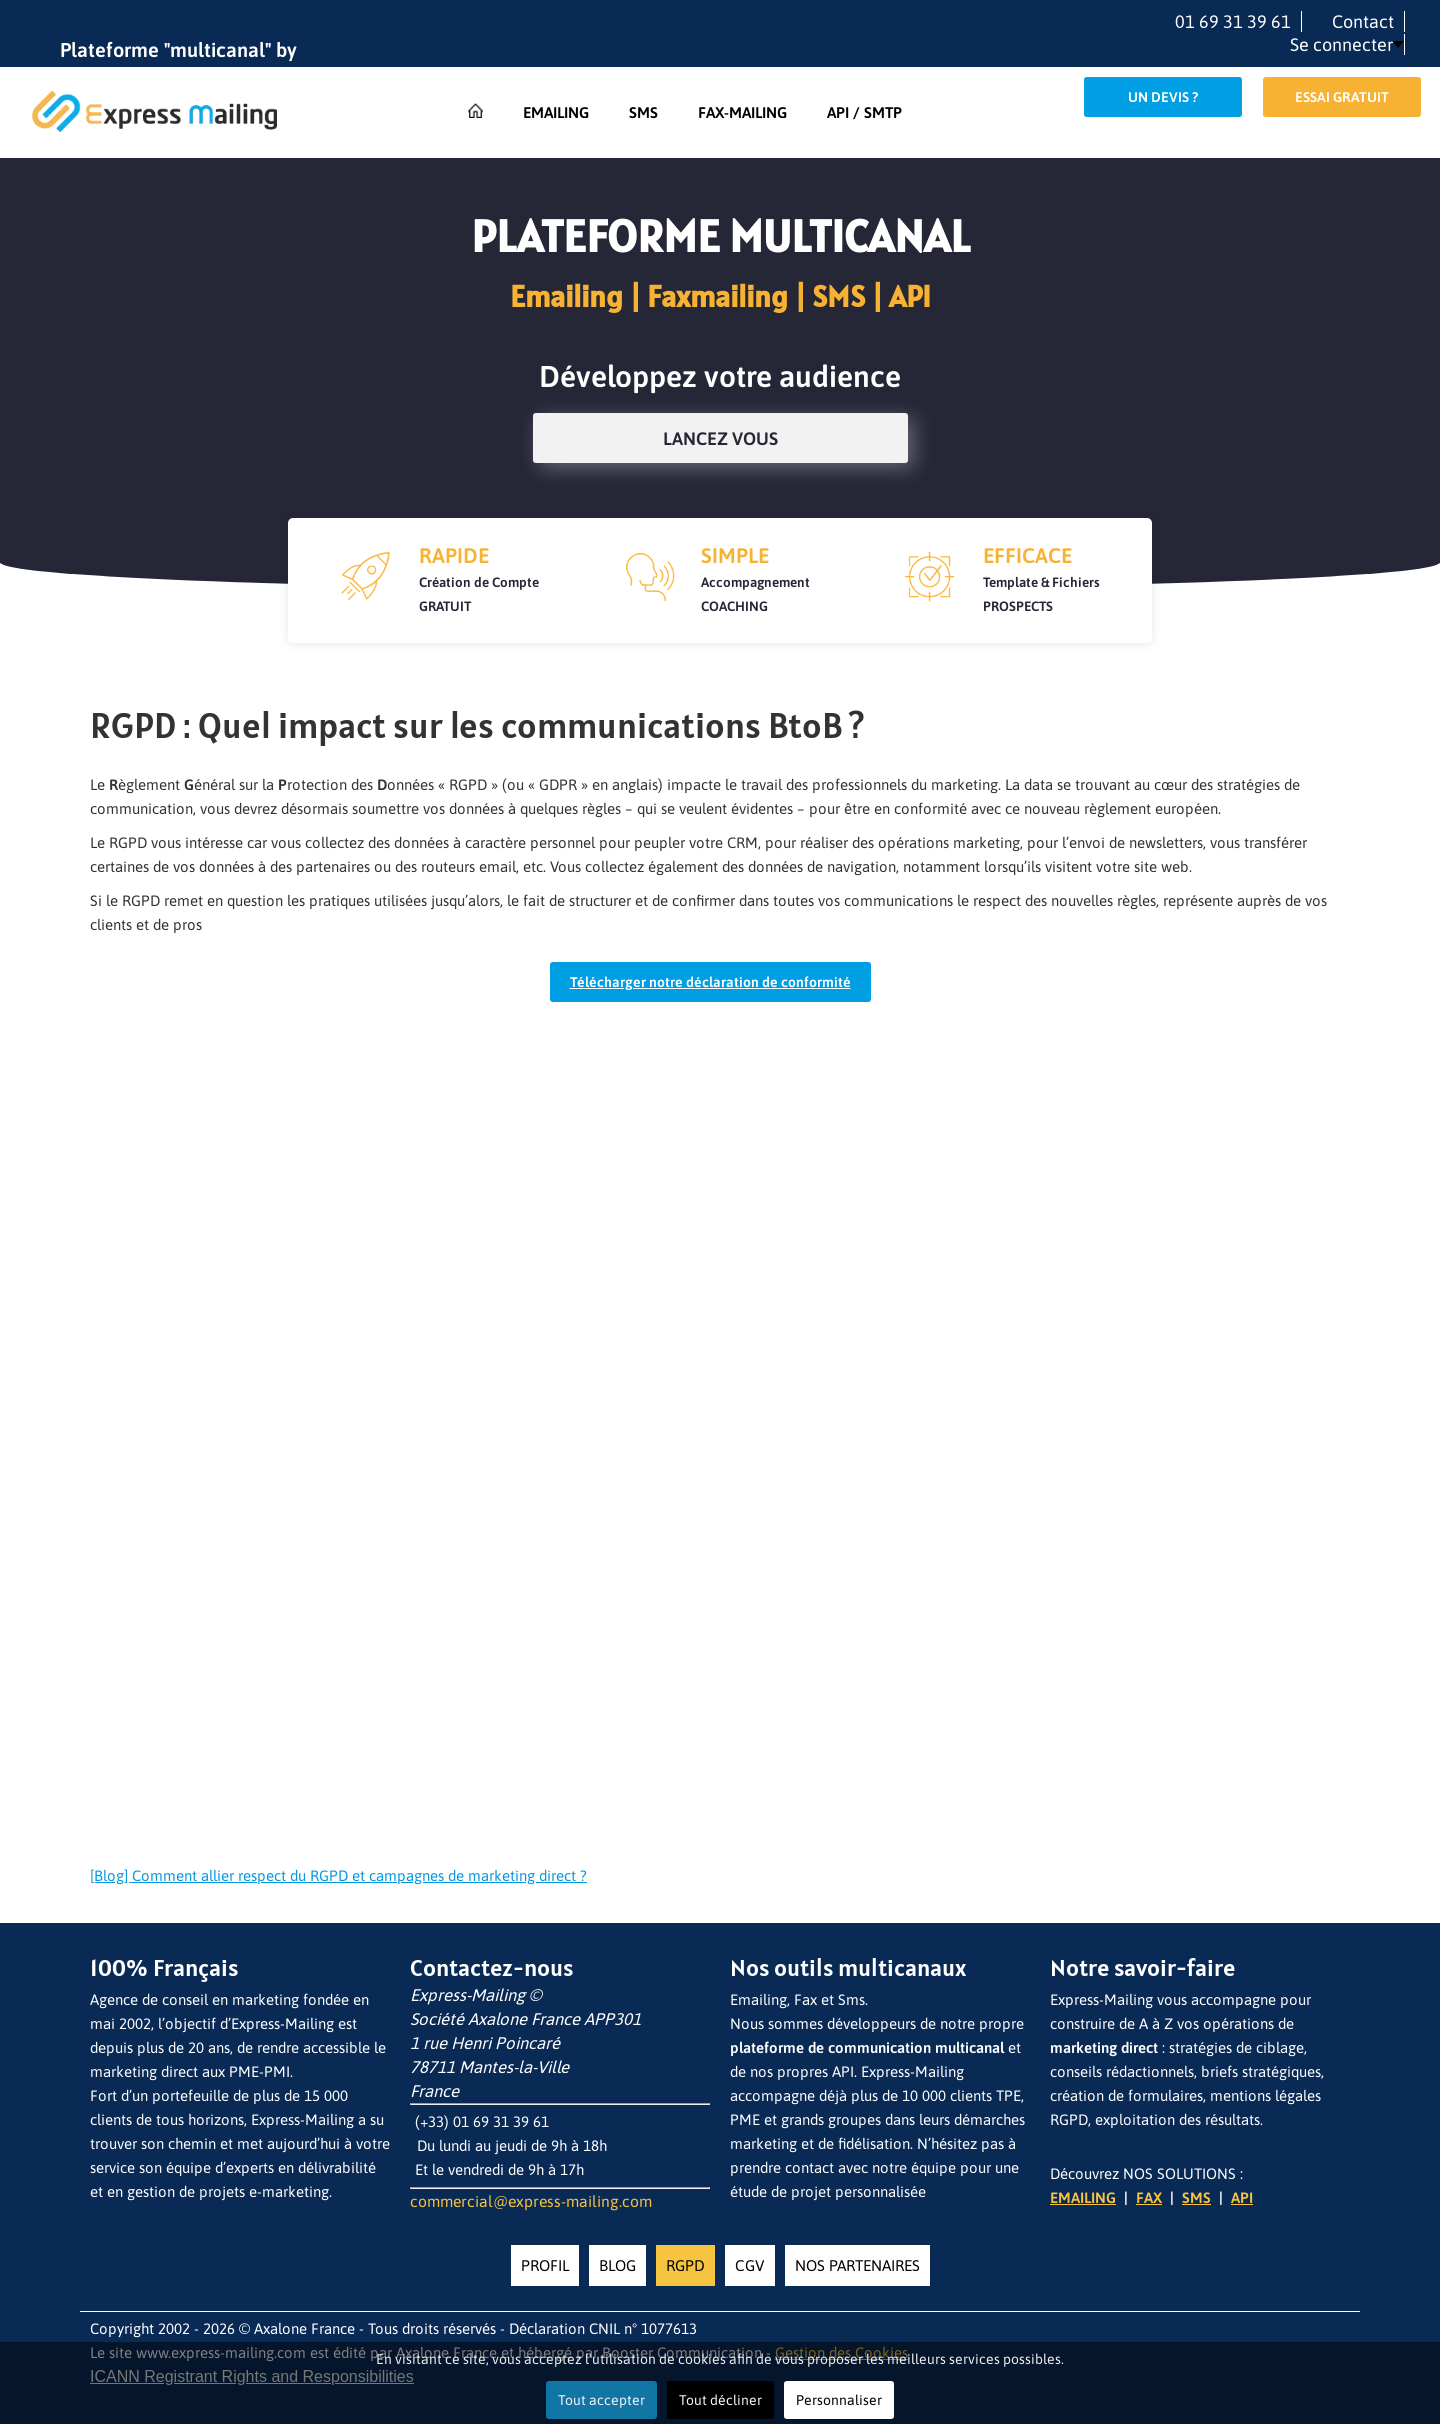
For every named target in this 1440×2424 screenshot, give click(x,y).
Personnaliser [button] (839, 2400)
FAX (1149, 2197)
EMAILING (1083, 2197)
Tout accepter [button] (601, 2400)
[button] (1347, 44)
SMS (1196, 2197)
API (1242, 2197)
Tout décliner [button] (720, 2400)
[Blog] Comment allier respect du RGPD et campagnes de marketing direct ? (338, 1875)
